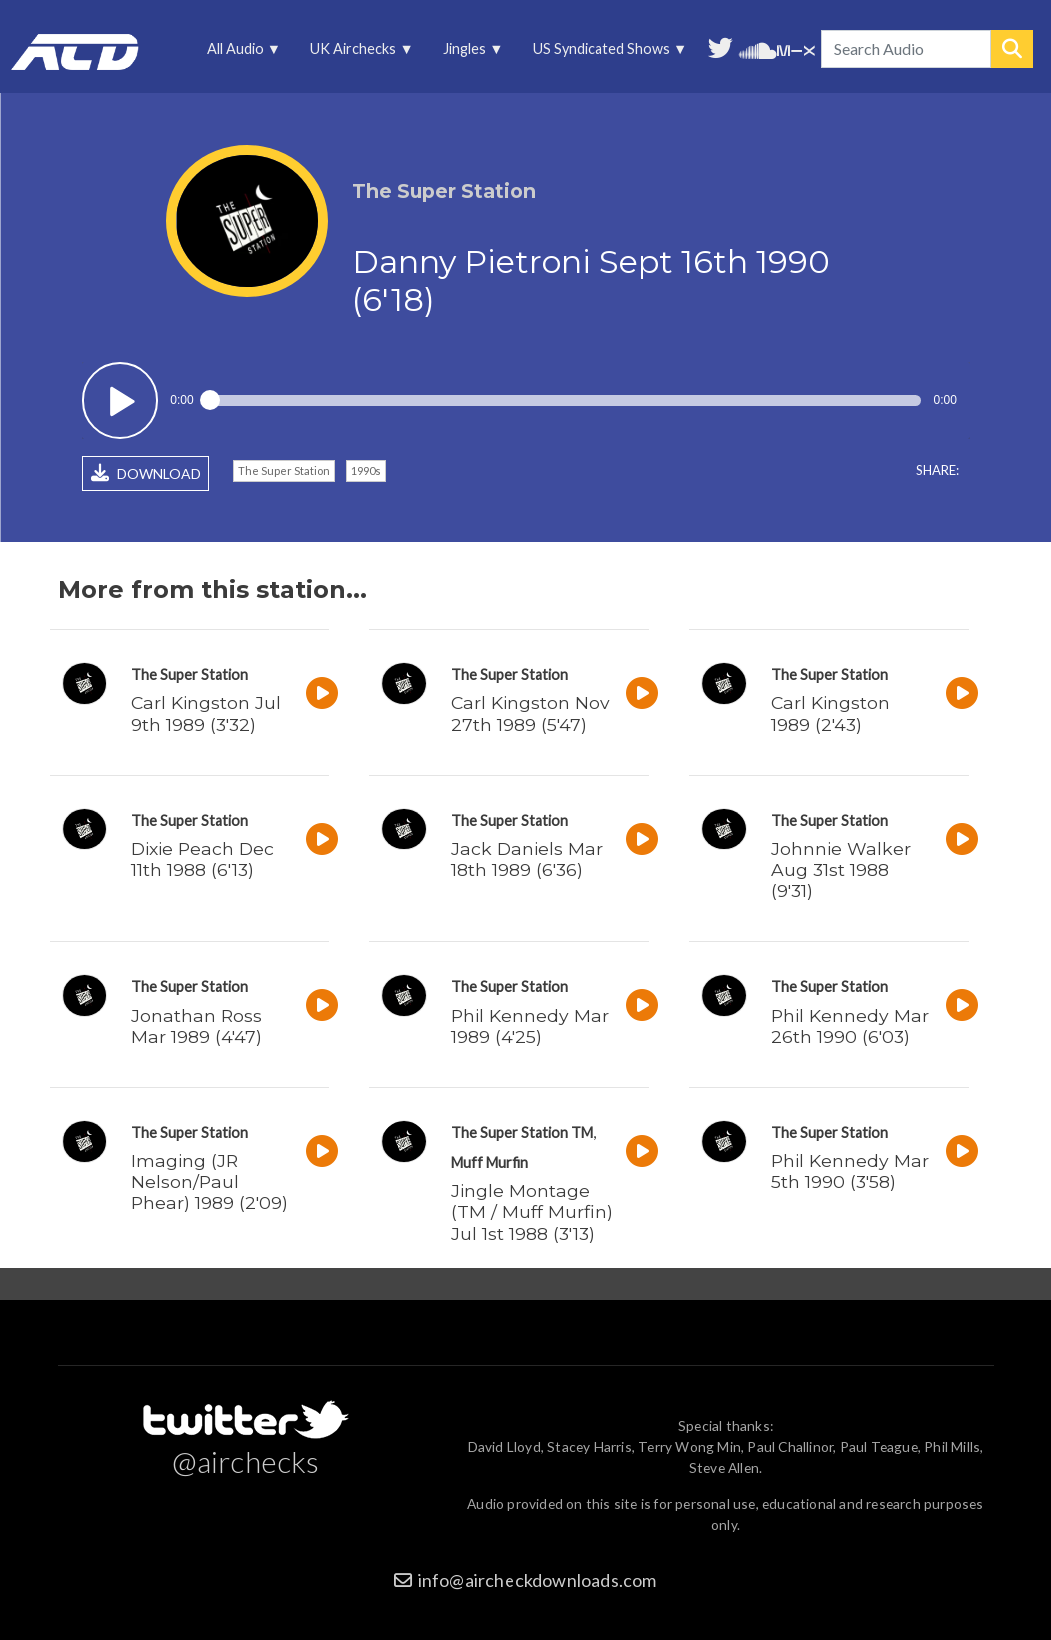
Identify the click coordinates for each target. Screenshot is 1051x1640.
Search (1012, 49)
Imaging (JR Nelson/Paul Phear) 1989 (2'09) (209, 1181)
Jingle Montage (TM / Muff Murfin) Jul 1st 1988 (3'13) (532, 1211)
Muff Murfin (489, 1162)
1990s (366, 470)
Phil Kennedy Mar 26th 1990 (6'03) (850, 1026)
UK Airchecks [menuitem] (355, 53)
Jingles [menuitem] (466, 53)
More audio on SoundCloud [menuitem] (758, 48)
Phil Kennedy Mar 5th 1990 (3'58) (850, 1171)
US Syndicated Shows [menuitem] (603, 53)
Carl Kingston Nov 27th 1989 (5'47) (530, 713)
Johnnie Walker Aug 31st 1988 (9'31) (841, 869)
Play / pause (120, 400)
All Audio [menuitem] (236, 53)
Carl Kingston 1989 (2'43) (830, 713)
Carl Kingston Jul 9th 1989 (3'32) (206, 713)
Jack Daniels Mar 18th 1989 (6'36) (527, 859)
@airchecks (246, 1461)
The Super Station (284, 470)
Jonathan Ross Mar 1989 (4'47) (196, 1026)
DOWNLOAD (146, 473)
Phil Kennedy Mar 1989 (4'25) (530, 1026)
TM (582, 1132)
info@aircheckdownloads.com (537, 1580)
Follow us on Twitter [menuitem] (720, 46)
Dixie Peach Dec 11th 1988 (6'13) (202, 859)
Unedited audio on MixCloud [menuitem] (796, 48)
